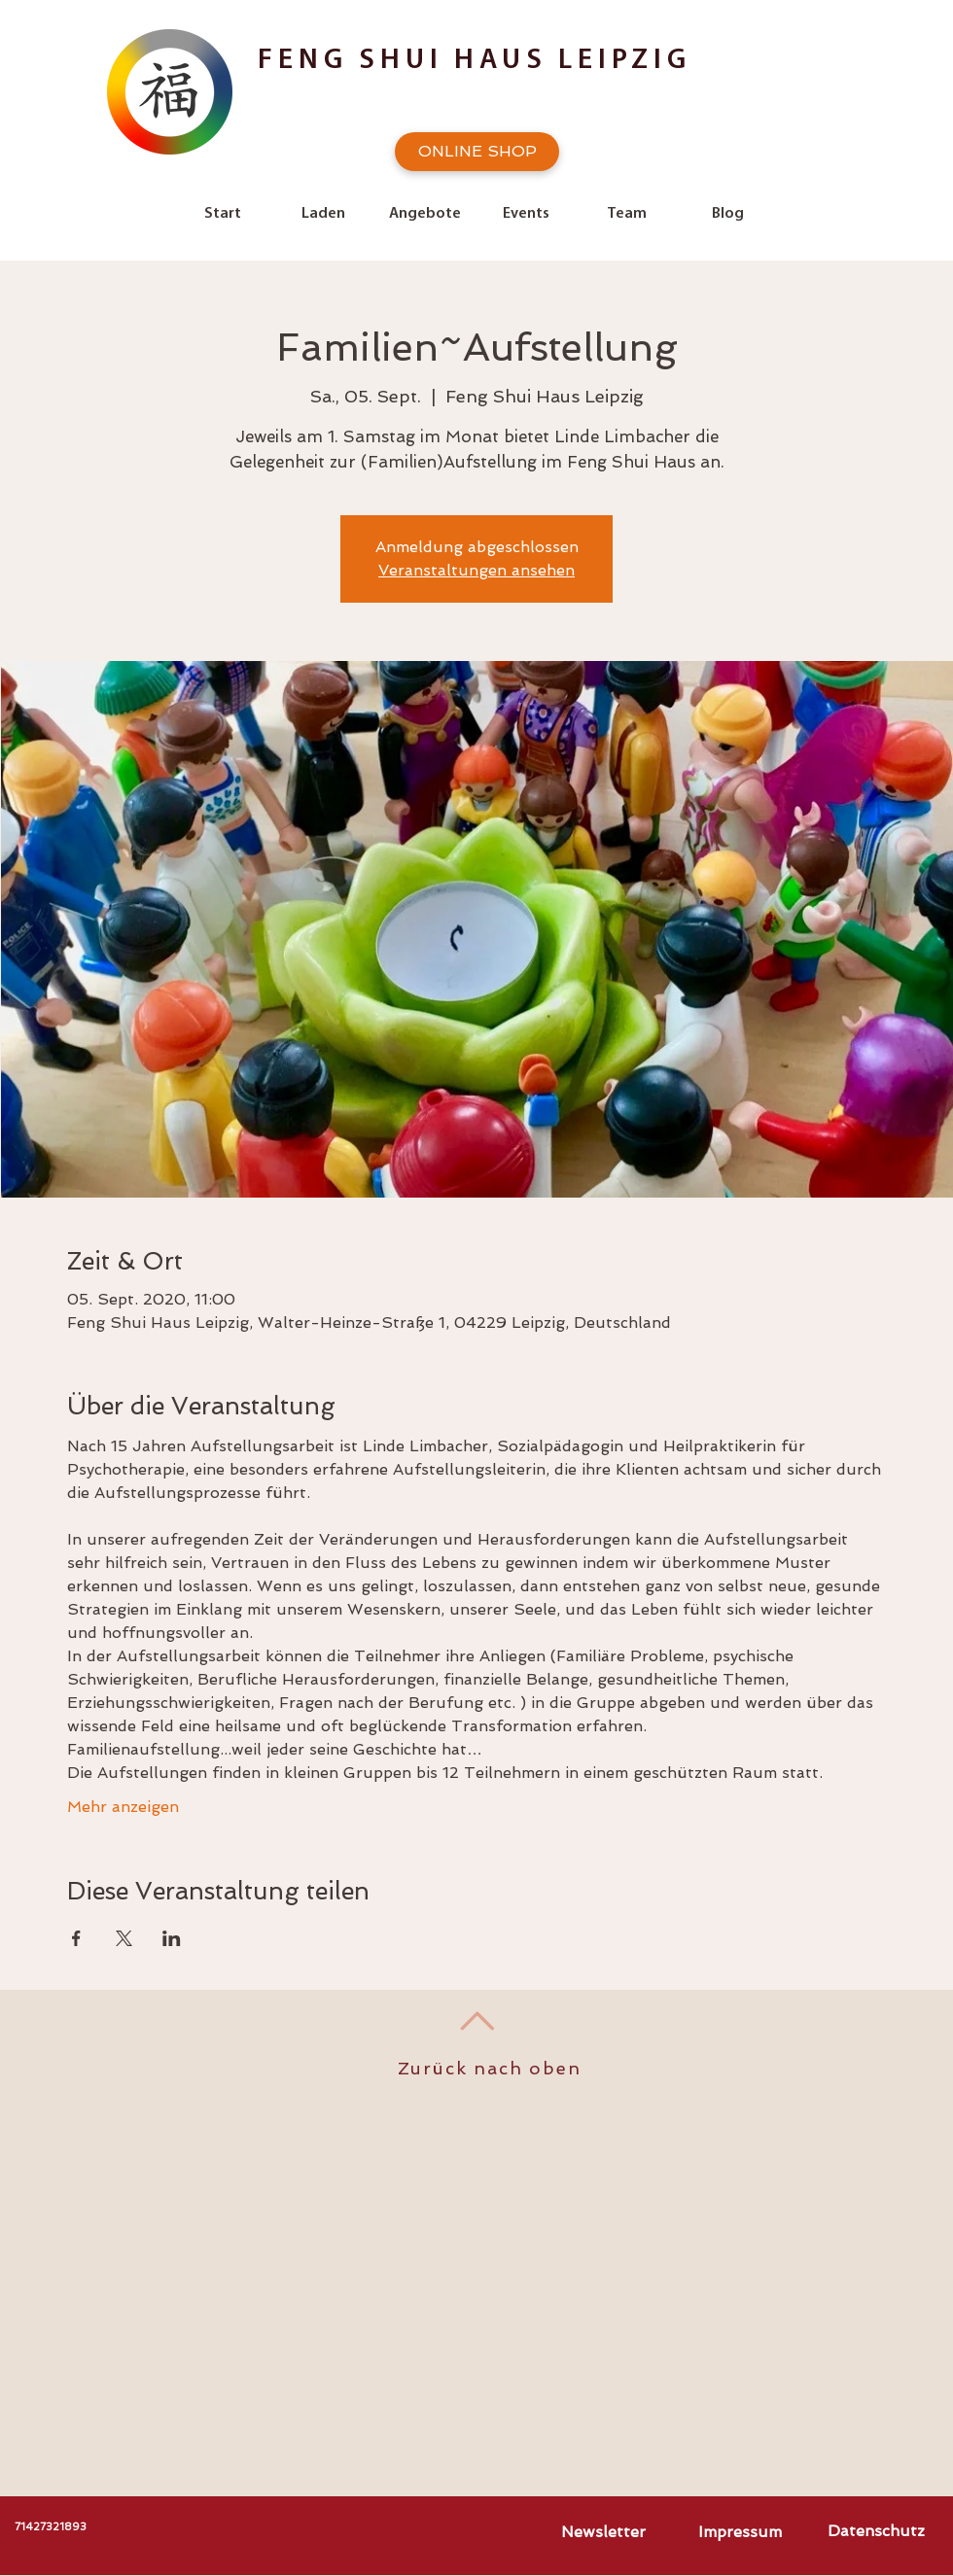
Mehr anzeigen (123, 1806)
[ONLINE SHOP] (477, 151)
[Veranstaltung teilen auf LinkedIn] (171, 1938)
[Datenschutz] (876, 2531)
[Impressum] (740, 2532)
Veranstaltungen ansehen (476, 570)
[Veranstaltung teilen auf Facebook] (76, 1938)
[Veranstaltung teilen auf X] (124, 1938)
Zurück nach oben (490, 2068)
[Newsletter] (603, 2532)
